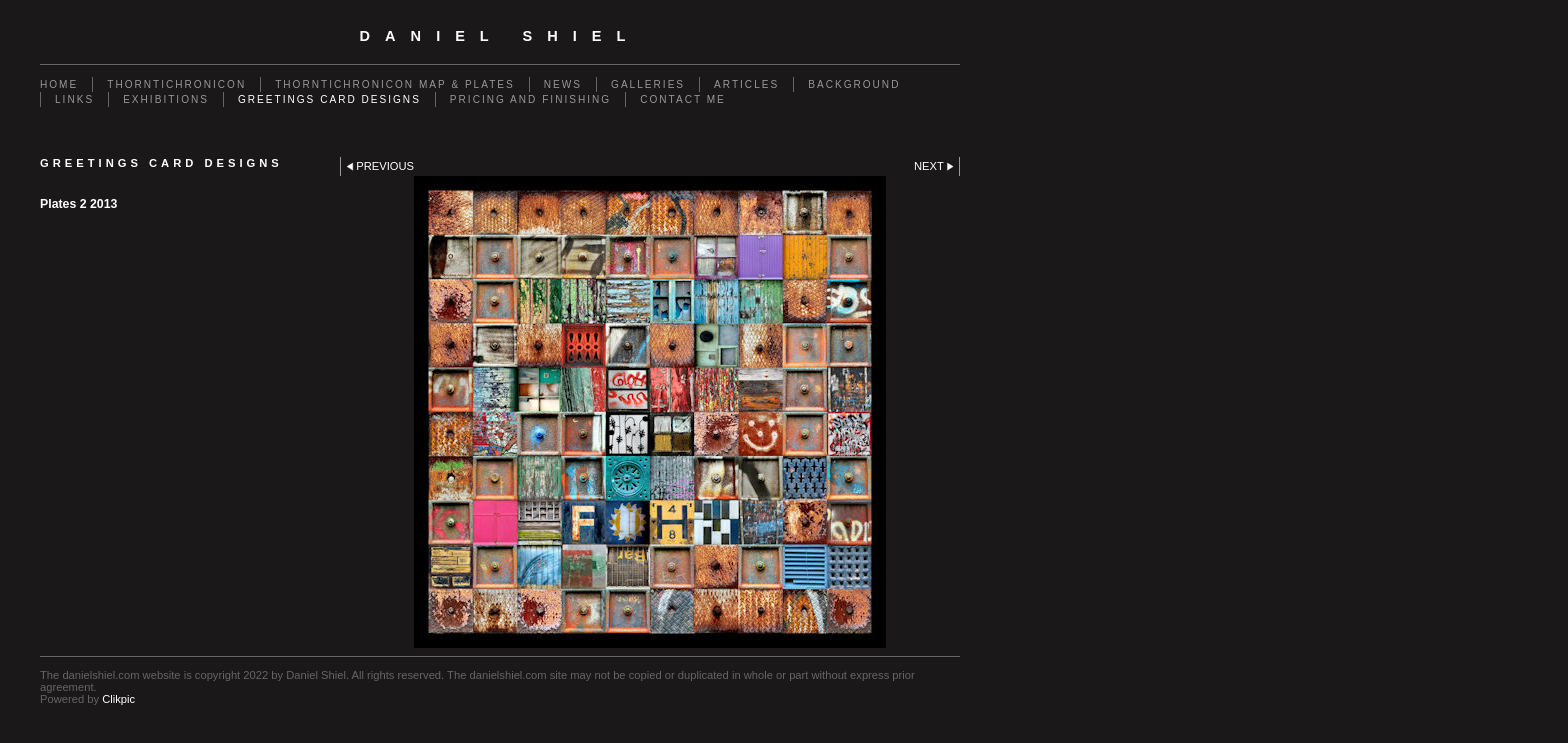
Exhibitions (166, 99)
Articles (746, 84)
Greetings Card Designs (329, 99)
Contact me (683, 99)
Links (74, 99)
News (563, 84)
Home (59, 84)
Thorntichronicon (176, 84)
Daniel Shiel (500, 36)
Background (854, 84)
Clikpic (118, 699)
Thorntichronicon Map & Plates (395, 84)
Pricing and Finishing (530, 99)
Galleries (648, 84)
